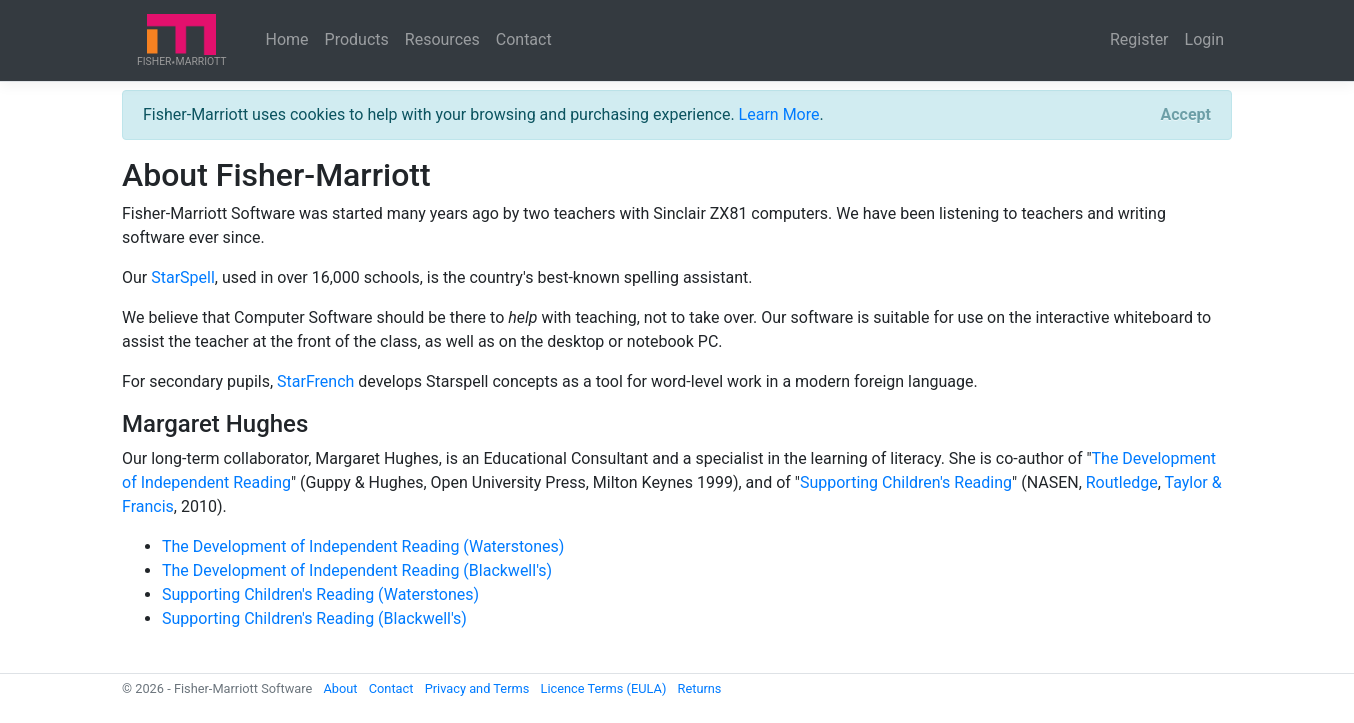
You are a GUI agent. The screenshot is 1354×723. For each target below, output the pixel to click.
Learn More (779, 114)
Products (357, 39)
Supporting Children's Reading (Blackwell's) (314, 618)
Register (1139, 39)
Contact (524, 39)
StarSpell (183, 277)
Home (287, 39)
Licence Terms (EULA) (603, 688)
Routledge (1122, 482)
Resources (442, 39)
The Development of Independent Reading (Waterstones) (363, 546)
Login (1204, 39)
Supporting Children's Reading (906, 482)
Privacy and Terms (477, 688)
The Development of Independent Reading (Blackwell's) (357, 570)
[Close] (1186, 115)
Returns (700, 688)
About (340, 688)
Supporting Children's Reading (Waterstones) (320, 594)
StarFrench (315, 381)
